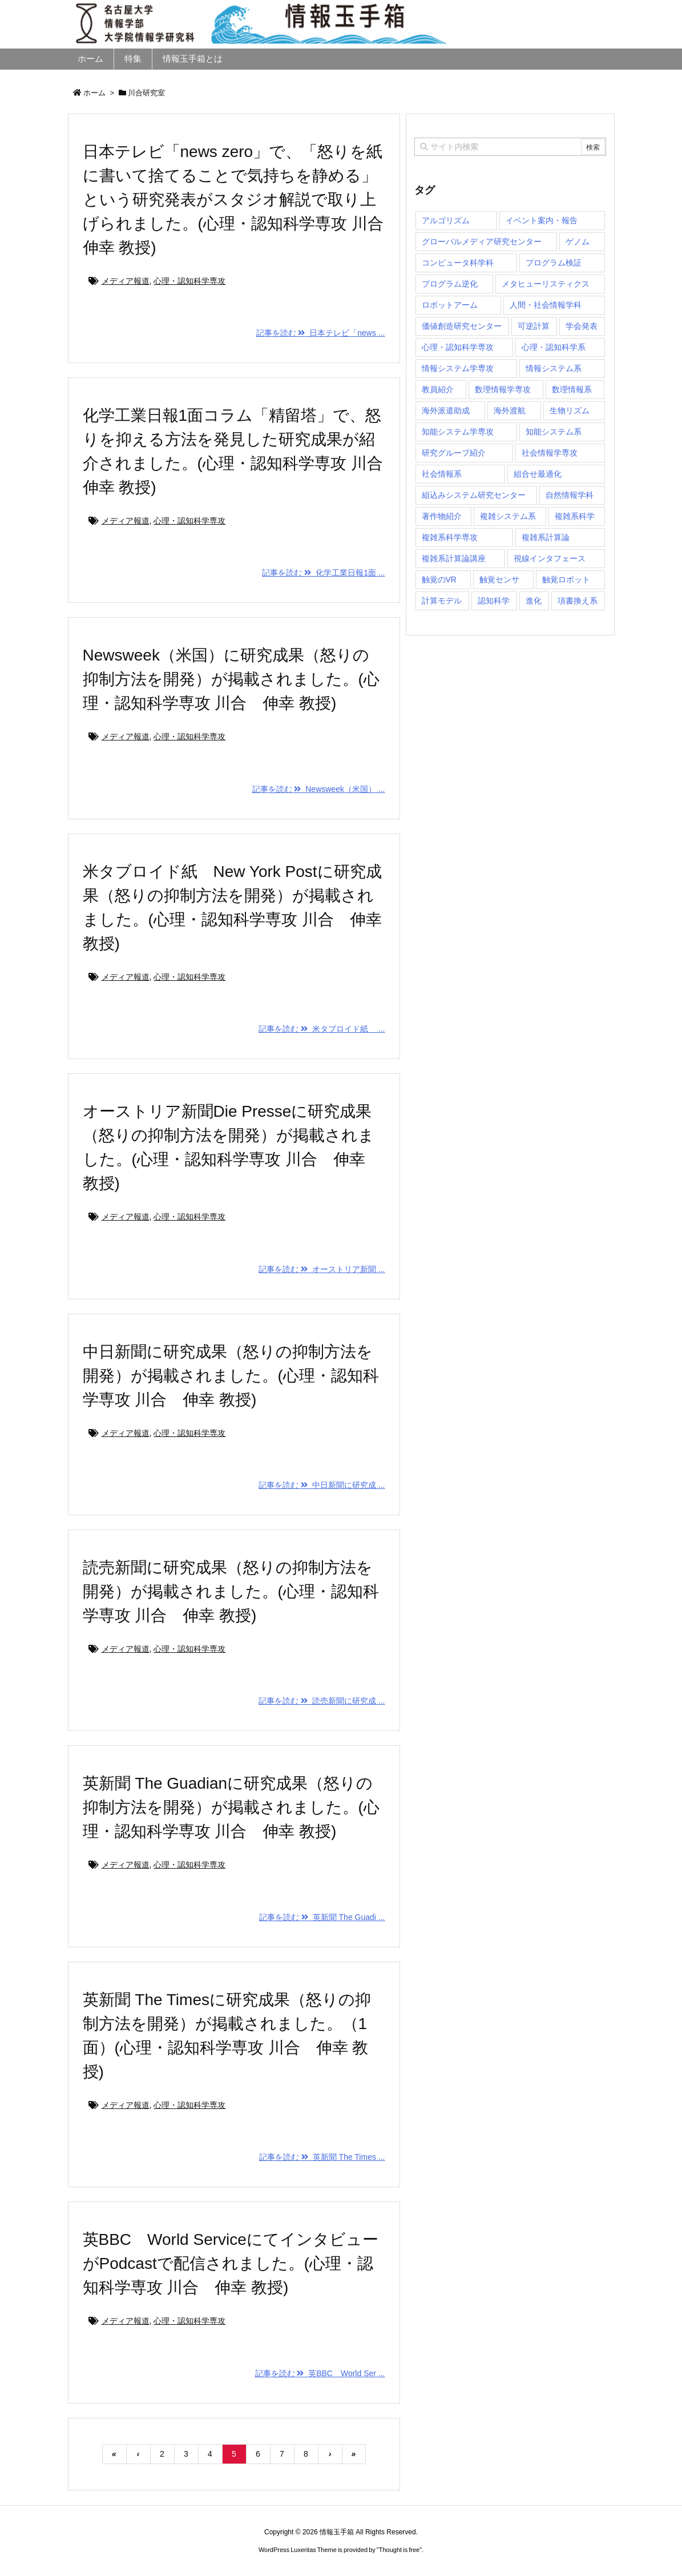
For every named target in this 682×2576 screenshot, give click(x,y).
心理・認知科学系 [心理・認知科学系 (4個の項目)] (554, 347)
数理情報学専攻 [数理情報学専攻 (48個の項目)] (503, 389)
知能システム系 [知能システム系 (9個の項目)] (554, 431)
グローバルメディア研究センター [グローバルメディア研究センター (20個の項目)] (482, 241)
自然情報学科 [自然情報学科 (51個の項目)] (570, 495)
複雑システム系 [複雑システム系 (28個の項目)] (508, 516)
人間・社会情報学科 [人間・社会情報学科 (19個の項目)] (546, 304)
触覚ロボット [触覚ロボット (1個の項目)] (566, 579)
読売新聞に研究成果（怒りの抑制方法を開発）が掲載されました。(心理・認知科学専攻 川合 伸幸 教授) (231, 1591)
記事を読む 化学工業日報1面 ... (323, 572)
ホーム (94, 92)
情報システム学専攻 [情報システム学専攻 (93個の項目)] (458, 368)
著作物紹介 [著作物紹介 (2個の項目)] (442, 516)
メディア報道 (126, 280)
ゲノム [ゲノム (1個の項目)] (578, 241)
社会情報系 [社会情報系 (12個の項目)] (442, 473)
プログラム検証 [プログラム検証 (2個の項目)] (554, 262)
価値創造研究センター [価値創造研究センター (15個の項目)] (462, 326)
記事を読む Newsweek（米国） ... (318, 789)
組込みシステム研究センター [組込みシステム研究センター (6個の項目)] (474, 495)
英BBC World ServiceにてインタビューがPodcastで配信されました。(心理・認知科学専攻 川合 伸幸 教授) (230, 2263)
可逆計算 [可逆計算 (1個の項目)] (534, 326)
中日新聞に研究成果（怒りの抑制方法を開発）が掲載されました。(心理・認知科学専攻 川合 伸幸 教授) (231, 1375)
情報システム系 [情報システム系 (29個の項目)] (554, 368)
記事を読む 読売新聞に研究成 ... (322, 1700)
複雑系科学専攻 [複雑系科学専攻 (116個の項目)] (450, 537)
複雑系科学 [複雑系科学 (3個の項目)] (575, 516)
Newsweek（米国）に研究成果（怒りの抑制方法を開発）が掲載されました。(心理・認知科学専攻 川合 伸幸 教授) (231, 679)
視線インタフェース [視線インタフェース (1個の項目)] (550, 558)
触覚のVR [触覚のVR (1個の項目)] (439, 579)
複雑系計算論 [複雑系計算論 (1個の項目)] (546, 537)
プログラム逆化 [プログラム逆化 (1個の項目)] (450, 283)
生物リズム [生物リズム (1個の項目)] (570, 410)
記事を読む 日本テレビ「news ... (320, 332)
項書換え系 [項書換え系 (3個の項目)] (578, 600)
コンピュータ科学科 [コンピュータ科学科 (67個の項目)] (458, 262)
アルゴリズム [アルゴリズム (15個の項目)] (446, 220)
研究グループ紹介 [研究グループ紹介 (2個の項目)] (454, 452)
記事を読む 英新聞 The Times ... (322, 2157)
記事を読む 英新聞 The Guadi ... (322, 1917)
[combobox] (510, 147)
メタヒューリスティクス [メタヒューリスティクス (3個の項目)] (546, 283)
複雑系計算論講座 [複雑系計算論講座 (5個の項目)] (454, 558)
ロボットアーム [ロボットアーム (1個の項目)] (450, 304)
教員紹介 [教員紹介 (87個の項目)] (438, 389)
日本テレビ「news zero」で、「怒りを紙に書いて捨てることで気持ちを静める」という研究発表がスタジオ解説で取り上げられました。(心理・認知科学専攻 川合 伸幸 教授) (241, 199)
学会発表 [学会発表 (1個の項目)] (582, 326)
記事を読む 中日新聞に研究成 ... (322, 1485)
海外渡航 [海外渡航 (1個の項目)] (510, 410)
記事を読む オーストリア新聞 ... (322, 1269)
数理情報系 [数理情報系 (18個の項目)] (572, 389)
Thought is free (399, 2549)
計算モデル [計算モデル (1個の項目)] (442, 600)
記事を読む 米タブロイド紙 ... (322, 1028)
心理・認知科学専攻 (189, 280)
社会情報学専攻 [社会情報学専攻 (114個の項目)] (550, 452)
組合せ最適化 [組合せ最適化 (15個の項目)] (538, 473)
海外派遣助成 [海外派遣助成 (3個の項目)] (446, 410)
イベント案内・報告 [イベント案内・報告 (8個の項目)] (542, 220)
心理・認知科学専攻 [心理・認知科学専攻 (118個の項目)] (458, 347)
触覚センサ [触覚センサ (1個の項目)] (499, 579)
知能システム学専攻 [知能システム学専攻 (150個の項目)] (458, 431)
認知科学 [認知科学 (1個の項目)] (494, 600)
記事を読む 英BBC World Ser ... (320, 2373)
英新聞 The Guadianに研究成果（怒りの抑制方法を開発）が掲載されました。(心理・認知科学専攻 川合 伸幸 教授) (231, 1807)
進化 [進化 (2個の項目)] (534, 600)
